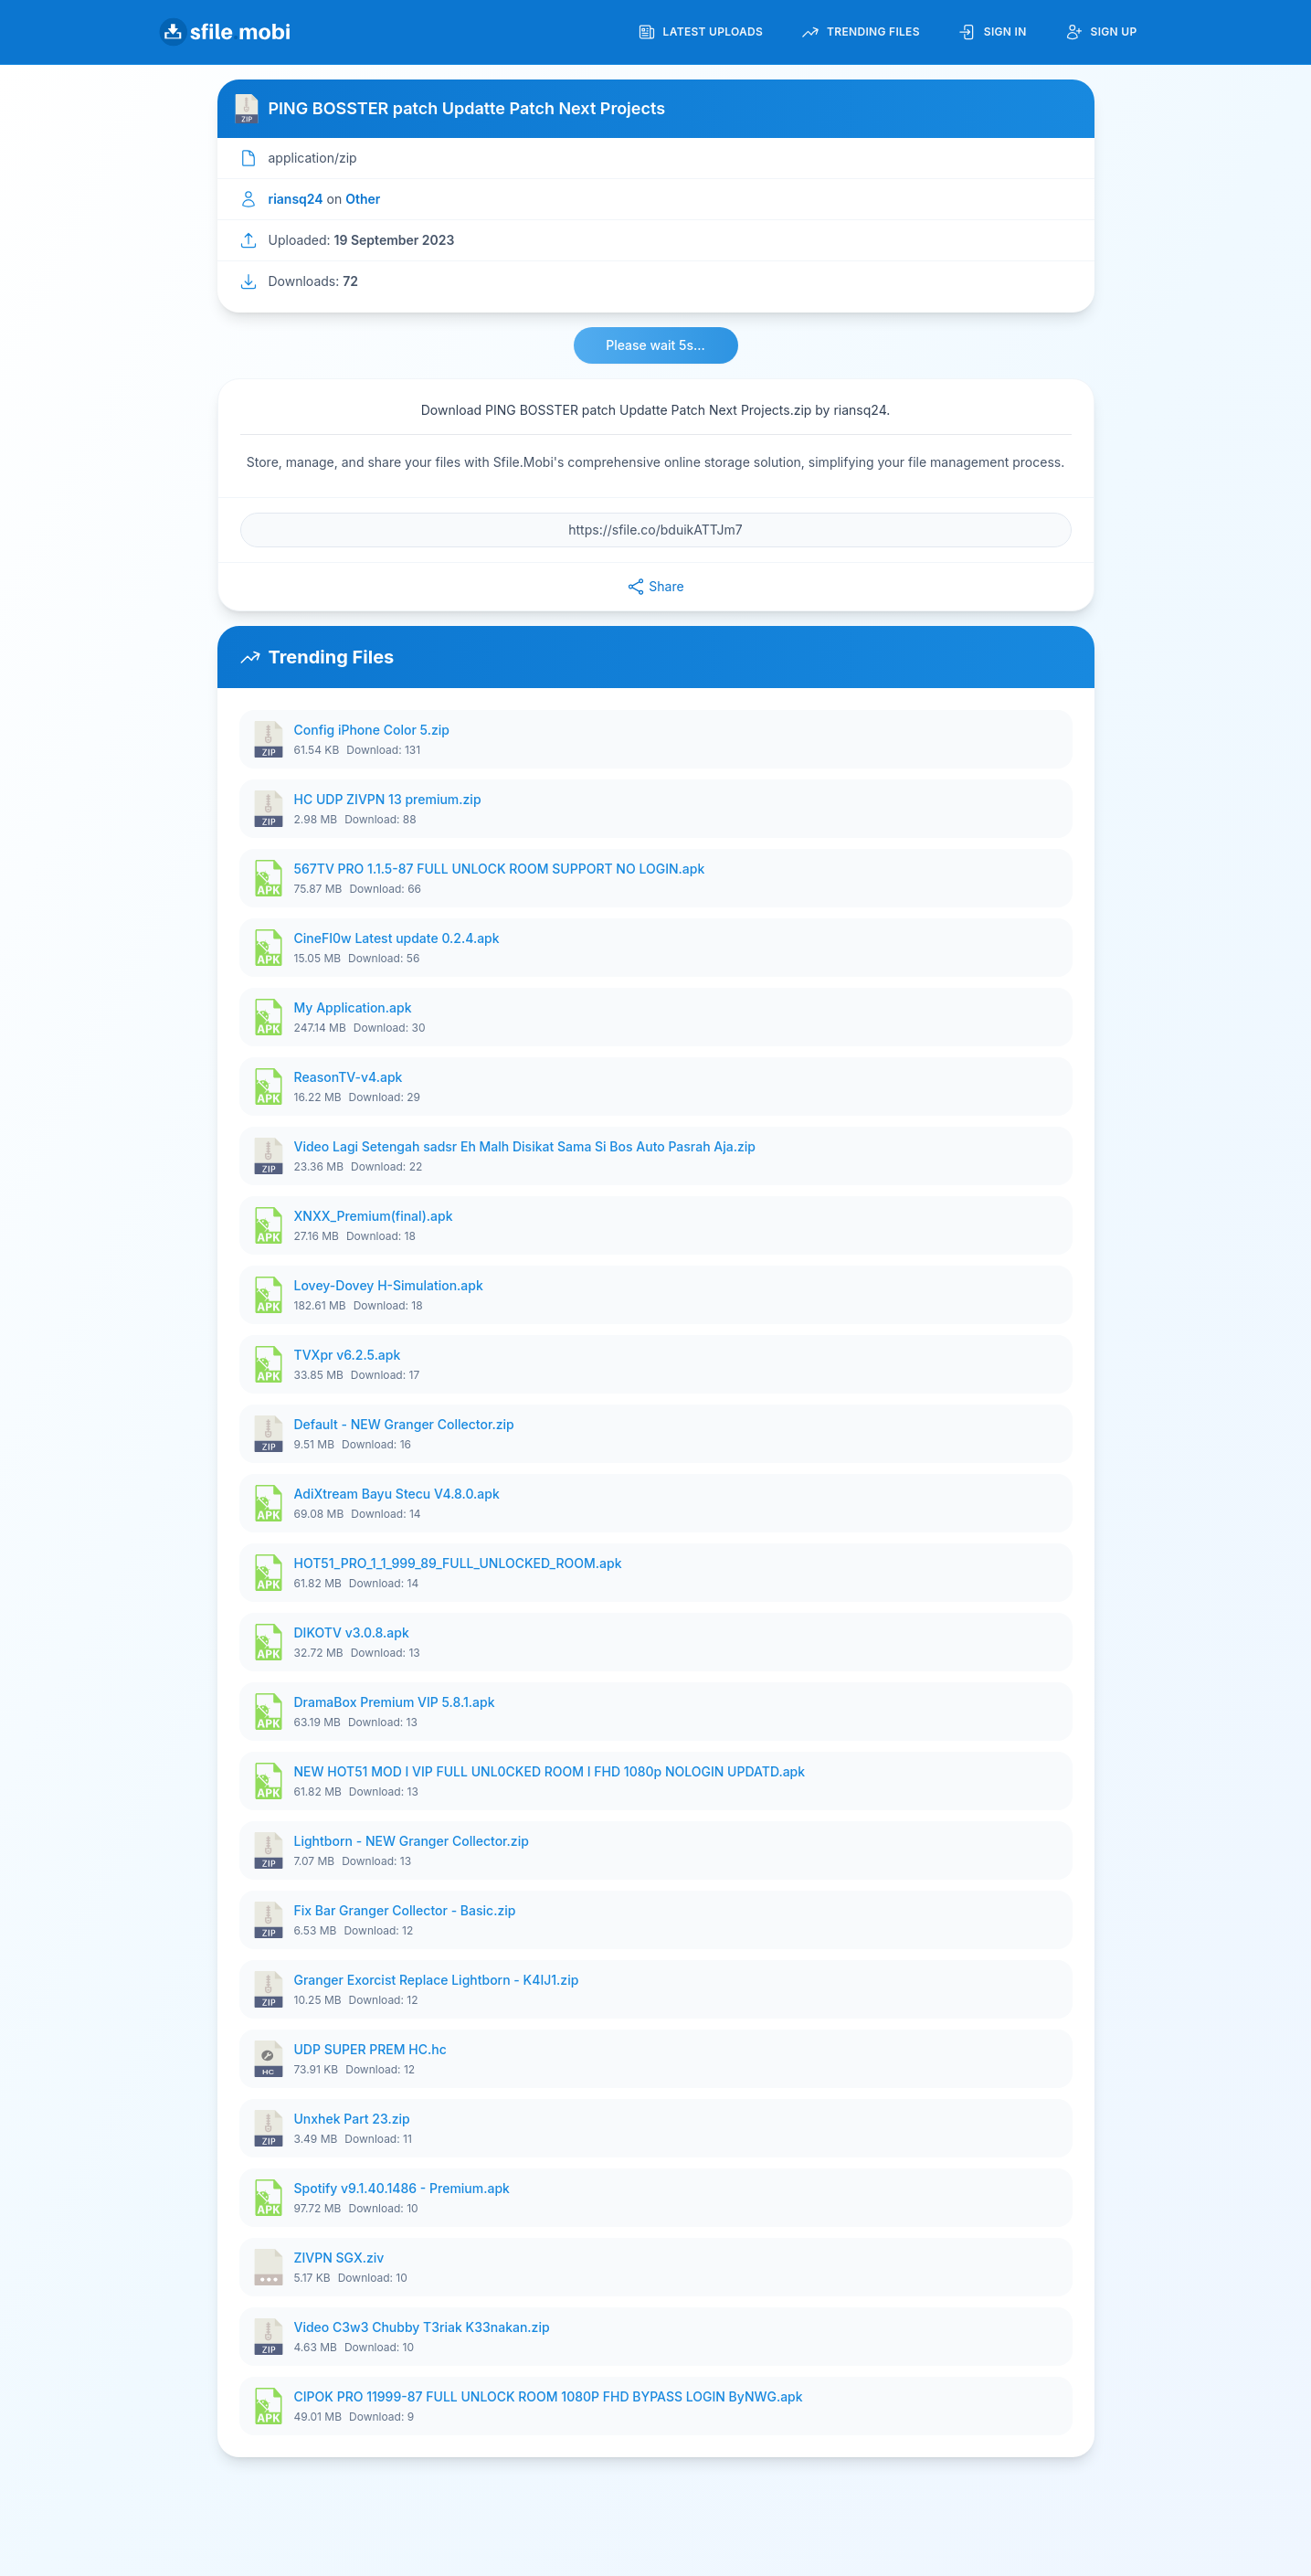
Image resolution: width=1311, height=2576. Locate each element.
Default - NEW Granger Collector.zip (404, 1424)
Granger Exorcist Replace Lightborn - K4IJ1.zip (436, 1980)
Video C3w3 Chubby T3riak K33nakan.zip (422, 2327)
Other (362, 199)
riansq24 (296, 199)
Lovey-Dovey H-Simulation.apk (388, 1285)
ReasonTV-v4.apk (348, 1077)
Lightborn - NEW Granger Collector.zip (411, 1841)
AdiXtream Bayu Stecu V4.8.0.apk (397, 1493)
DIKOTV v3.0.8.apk (351, 1632)
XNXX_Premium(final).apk (373, 1216)
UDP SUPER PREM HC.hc (370, 2049)
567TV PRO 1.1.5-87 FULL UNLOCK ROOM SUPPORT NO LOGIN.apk (499, 868)
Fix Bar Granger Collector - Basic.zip (405, 1910)
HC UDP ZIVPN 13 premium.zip (387, 799)
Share (655, 587)
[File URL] (656, 530)
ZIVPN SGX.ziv (339, 2257)
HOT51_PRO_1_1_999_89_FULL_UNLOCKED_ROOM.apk (458, 1563)
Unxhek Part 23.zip (352, 2118)
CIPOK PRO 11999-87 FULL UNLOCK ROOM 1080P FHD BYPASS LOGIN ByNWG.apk (548, 2396)
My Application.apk (353, 1007)
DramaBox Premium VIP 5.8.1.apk (394, 1702)
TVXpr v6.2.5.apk (347, 1354)
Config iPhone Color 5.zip (371, 729)
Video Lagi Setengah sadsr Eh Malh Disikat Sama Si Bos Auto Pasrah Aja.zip (525, 1146)
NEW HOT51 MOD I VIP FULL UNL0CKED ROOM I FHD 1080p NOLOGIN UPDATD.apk (550, 1771)
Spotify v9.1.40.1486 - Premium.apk (402, 2188)
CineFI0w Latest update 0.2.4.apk (397, 938)
